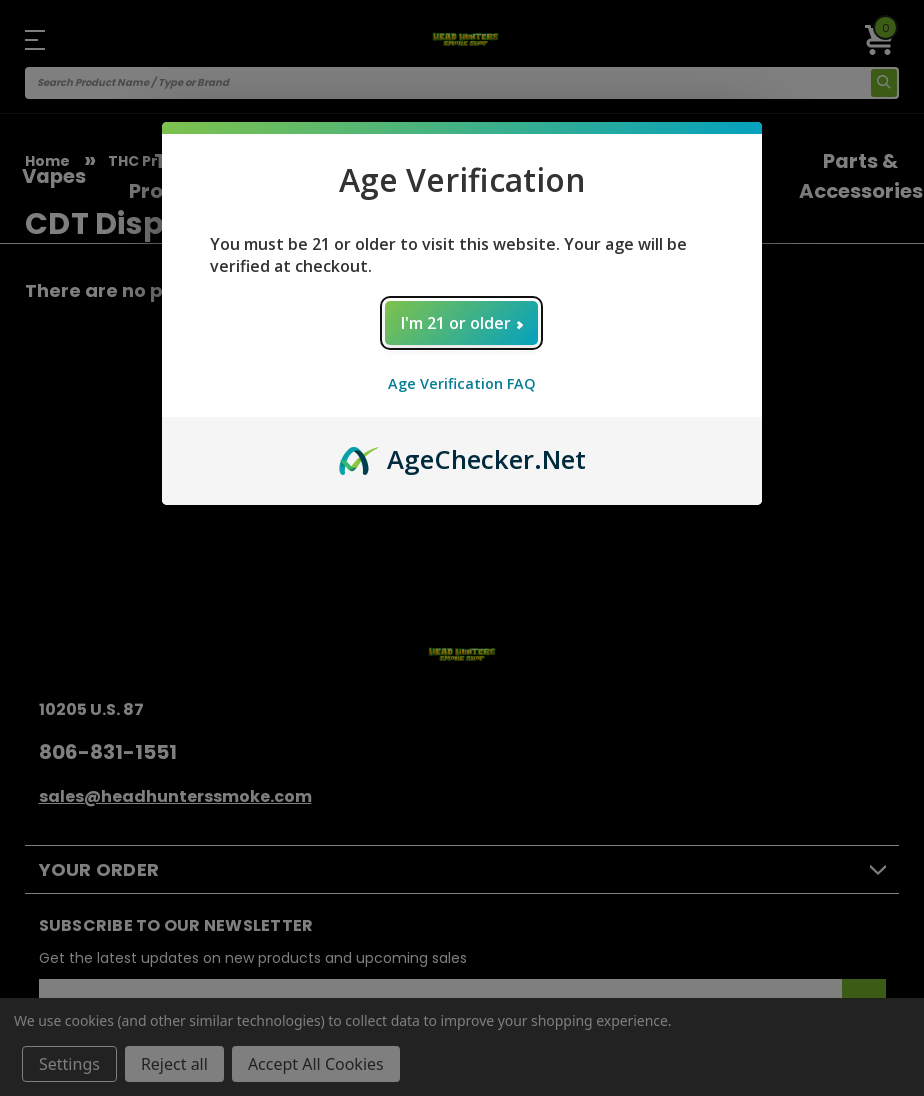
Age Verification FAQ (462, 383)
